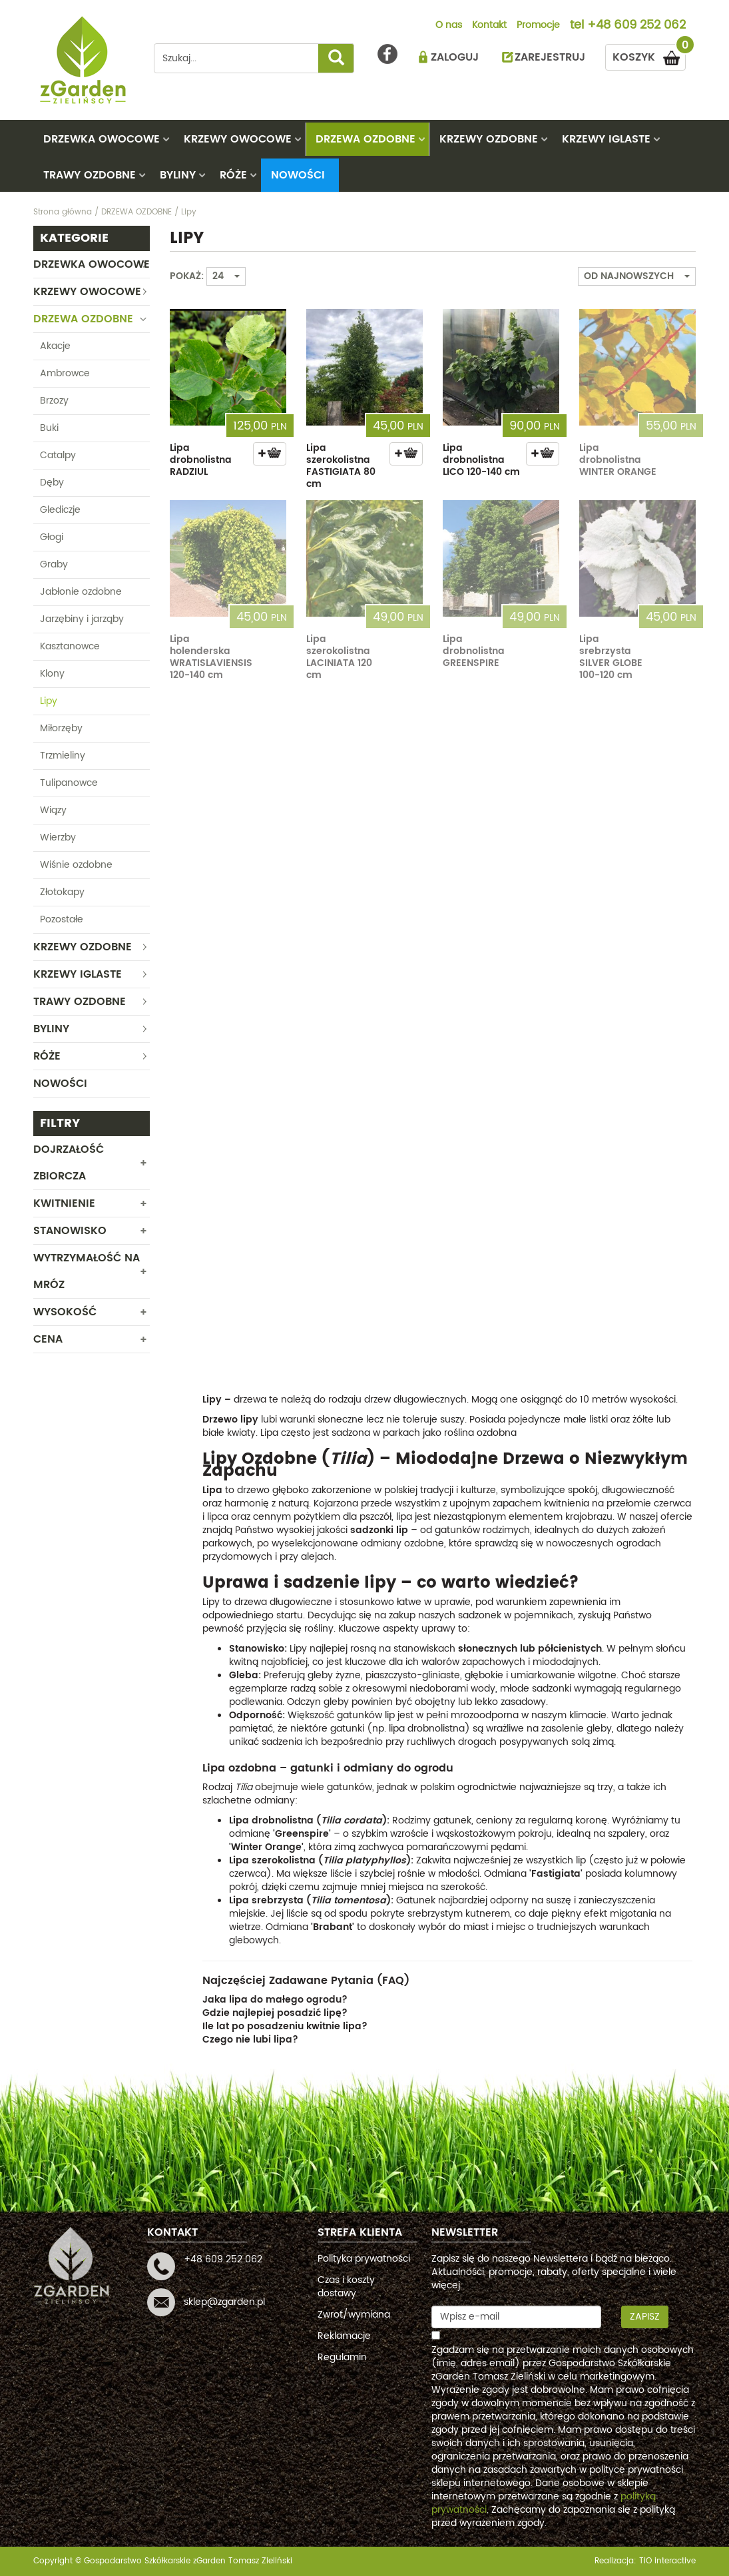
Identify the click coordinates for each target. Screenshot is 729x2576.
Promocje (538, 26)
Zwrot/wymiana (354, 2314)
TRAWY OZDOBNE (89, 175)
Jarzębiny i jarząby (82, 619)
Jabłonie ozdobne (81, 591)
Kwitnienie (64, 1203)
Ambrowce (65, 373)
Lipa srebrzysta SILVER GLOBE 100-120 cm (610, 657)
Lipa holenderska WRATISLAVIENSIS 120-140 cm (211, 657)
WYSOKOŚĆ (65, 1312)
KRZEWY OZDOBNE (488, 139)
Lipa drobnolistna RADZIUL (201, 460)
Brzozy (54, 400)
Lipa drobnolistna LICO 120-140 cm (481, 460)
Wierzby (58, 837)
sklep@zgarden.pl (224, 2302)
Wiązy (53, 810)
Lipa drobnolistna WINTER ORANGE (617, 460)
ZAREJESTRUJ (550, 57)
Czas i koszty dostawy (346, 2286)
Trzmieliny (62, 755)
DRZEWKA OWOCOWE (101, 139)
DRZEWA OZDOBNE (365, 139)
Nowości (298, 175)
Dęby (52, 482)
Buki (49, 428)
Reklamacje (344, 2336)
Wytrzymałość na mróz (86, 1271)
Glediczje (60, 509)
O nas (448, 26)
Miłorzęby (61, 728)
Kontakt (489, 26)
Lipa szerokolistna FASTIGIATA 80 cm (340, 465)
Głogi (51, 537)
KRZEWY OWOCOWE (238, 139)
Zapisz (645, 2316)
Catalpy (58, 455)
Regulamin (342, 2357)
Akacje (55, 346)
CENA (48, 1339)
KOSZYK (649, 55)
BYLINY (178, 175)
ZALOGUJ (455, 57)
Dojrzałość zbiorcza (68, 1163)
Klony (52, 673)
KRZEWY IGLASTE (606, 139)
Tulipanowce (69, 783)
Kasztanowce (70, 646)
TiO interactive (667, 2561)
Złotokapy (62, 892)
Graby (54, 564)
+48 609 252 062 (636, 26)
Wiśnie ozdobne (76, 864)
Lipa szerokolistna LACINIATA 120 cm (339, 657)
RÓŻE (233, 175)
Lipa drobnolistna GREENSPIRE (474, 651)
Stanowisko (70, 1230)
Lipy (48, 701)
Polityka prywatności (364, 2258)
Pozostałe (61, 919)
